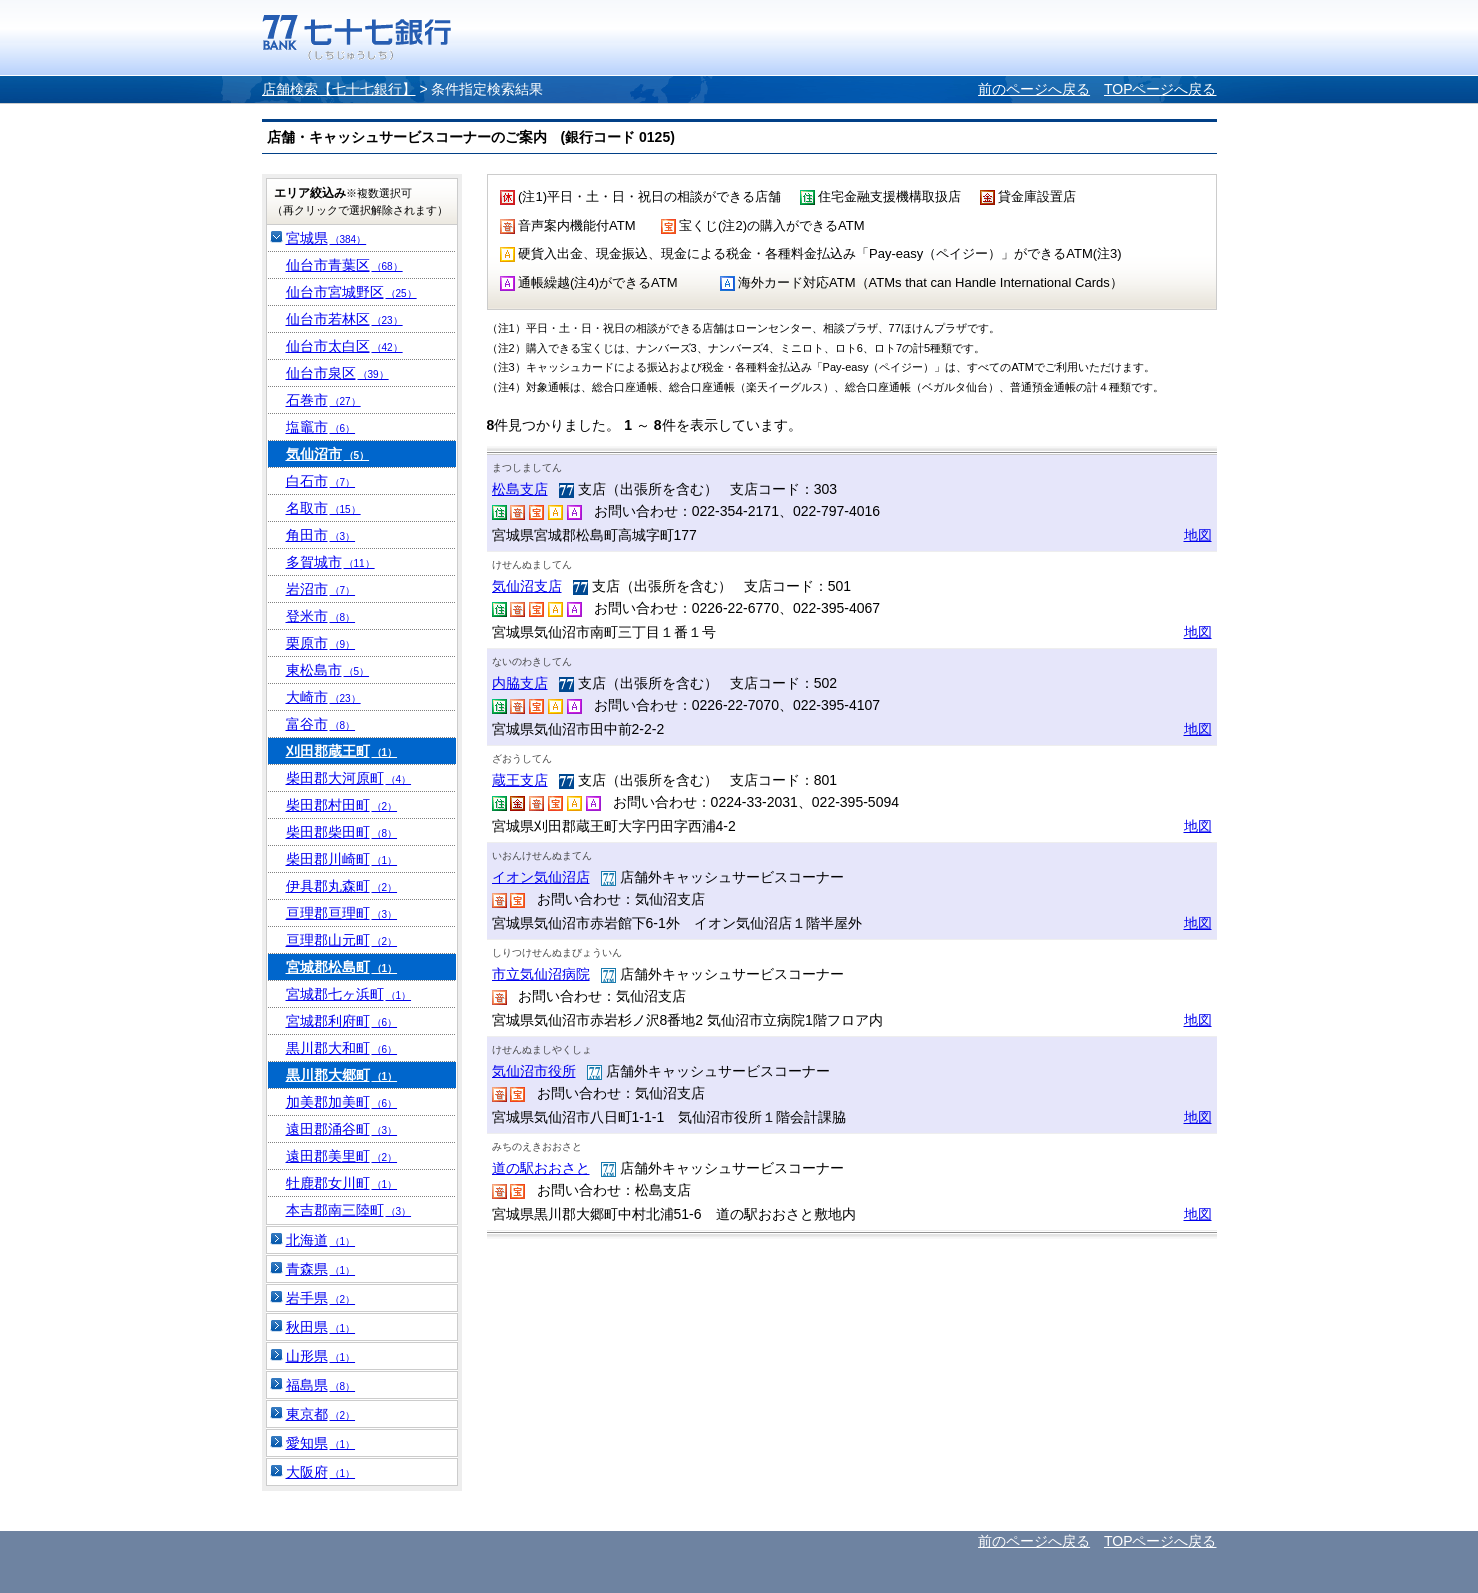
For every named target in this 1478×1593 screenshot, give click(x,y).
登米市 (321, 616)
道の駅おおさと (541, 1168)
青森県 (321, 1269)
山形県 (321, 1356)
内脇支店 (520, 683)
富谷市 (321, 724)
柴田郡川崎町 (342, 859)
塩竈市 (321, 427)
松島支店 (520, 489)
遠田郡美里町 (342, 1156)
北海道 (321, 1240)
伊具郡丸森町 (342, 886)
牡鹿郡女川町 (342, 1183)
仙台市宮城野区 (351, 292)
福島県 (321, 1385)
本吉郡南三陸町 (349, 1210)
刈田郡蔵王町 (342, 751)
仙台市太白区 (344, 346)
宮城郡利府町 (342, 1021)
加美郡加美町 (342, 1102)
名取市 (323, 508)
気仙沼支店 (527, 586)
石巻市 (323, 400)
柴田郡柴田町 (342, 832)
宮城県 (326, 238)
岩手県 (321, 1298)
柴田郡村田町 (342, 805)
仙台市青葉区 (344, 265)
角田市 (321, 535)
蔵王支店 (520, 780)
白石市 (321, 481)
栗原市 (321, 643)
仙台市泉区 (337, 373)
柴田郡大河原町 (349, 778)
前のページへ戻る (1034, 89)
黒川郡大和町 (342, 1048)
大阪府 (321, 1472)
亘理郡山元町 (342, 940)
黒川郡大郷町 (342, 1075)
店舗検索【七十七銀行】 (339, 89)
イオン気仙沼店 (541, 877)
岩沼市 (321, 589)
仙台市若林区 (344, 319)
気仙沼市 (328, 454)
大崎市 (323, 697)
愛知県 (321, 1443)
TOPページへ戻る (1160, 89)
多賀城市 (330, 562)
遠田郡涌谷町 (342, 1129)
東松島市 (328, 670)
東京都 (321, 1414)
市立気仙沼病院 (541, 974)
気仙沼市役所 (534, 1071)
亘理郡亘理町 (342, 913)
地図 (1198, 535)
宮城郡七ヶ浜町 (349, 994)
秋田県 (321, 1327)
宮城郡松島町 (342, 967)
